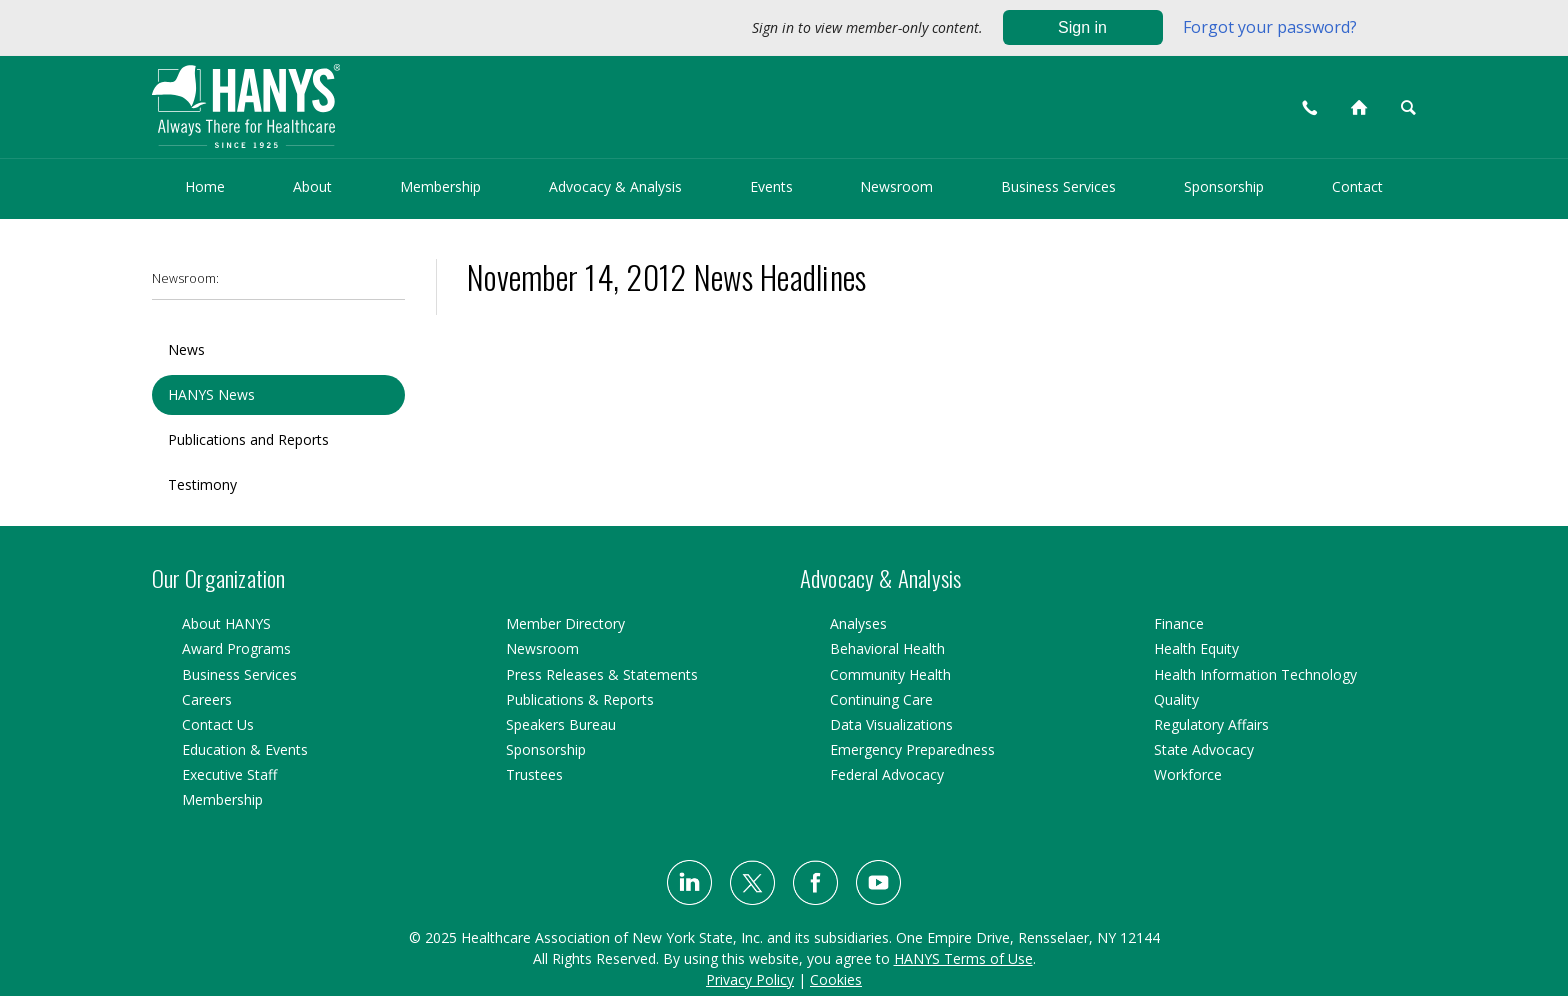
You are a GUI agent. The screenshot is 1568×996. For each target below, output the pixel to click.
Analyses (858, 623)
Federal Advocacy (887, 774)
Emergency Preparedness (912, 749)
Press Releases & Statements (602, 674)
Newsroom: (185, 278)
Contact (1357, 186)
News (186, 349)
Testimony (202, 484)
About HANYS (226, 623)
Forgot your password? (1270, 27)
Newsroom (896, 186)
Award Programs (236, 648)
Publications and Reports (248, 439)
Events (771, 186)
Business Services (1058, 186)
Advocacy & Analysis (615, 186)
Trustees (534, 774)
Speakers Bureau (561, 724)
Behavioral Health (887, 648)
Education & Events (245, 749)
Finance (1179, 623)
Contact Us (218, 724)
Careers (207, 699)
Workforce (1188, 774)
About (312, 186)
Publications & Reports (580, 699)
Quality (1176, 699)
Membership (440, 186)
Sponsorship (1224, 186)
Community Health (890, 674)
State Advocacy (1204, 749)
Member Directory (565, 623)
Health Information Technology (1255, 674)
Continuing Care (881, 699)
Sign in (1082, 27)
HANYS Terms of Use (963, 958)
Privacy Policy (750, 979)
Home (205, 186)
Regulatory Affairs (1211, 724)
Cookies (836, 979)
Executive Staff (229, 774)
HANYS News (211, 394)
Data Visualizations (891, 724)
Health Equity (1196, 648)
